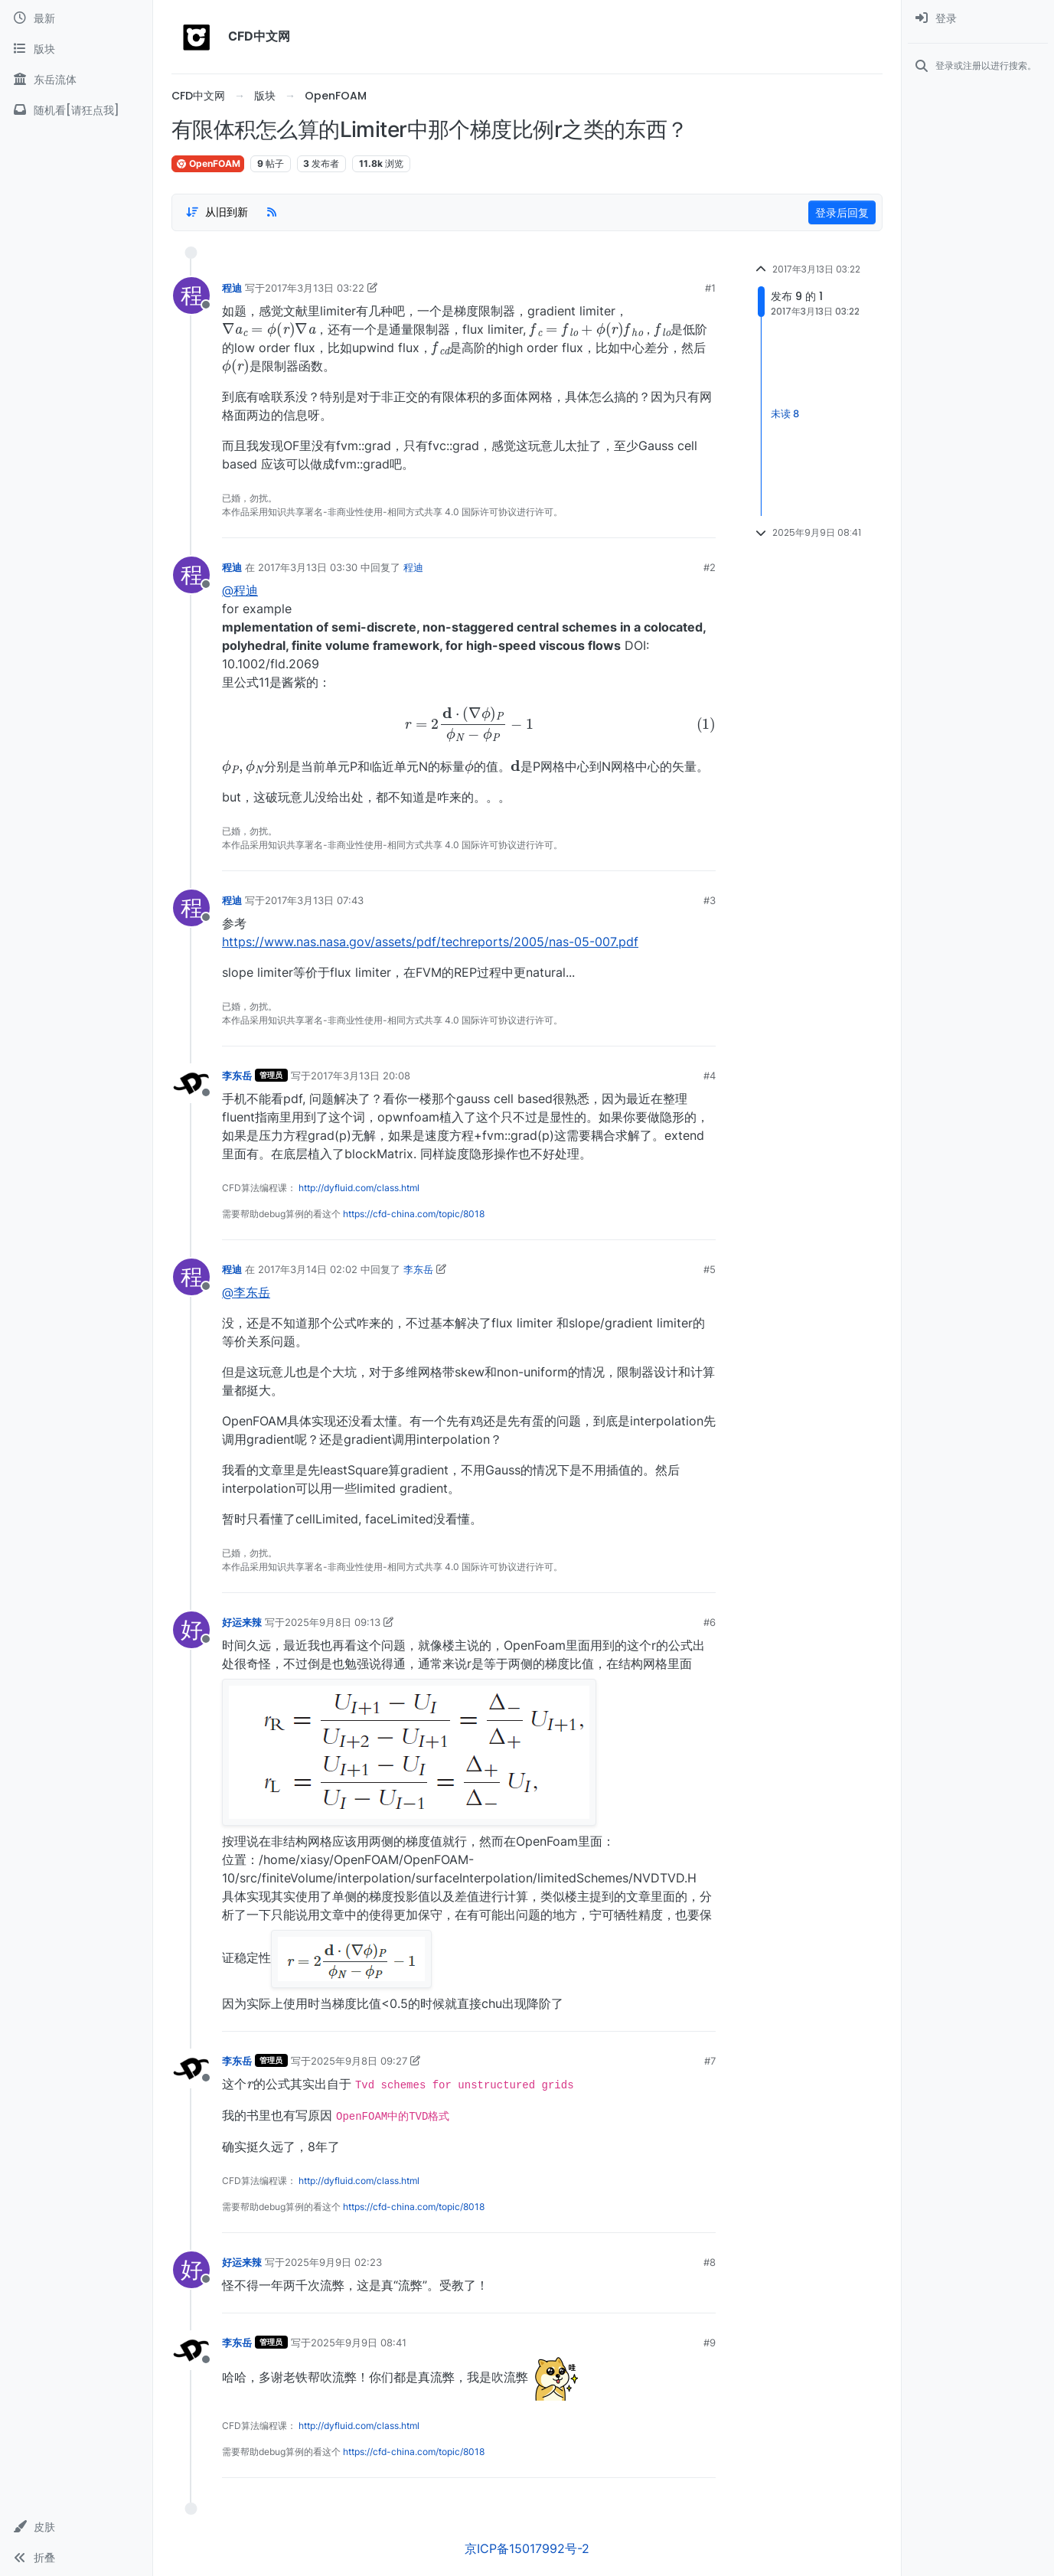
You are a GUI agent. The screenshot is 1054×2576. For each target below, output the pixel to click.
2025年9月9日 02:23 (333, 2262)
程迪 (232, 288)
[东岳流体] (76, 79)
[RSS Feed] (271, 212)
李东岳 (237, 1075)
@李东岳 (246, 1292)
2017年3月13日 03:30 (307, 567)
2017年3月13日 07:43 (314, 900)
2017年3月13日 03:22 (314, 288)
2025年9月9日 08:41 (358, 2342)
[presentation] (268, 328)
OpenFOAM (207, 163)
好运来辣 (242, 1622)
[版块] (76, 49)
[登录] (978, 18)
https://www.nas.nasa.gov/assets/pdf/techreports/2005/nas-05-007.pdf (430, 941)
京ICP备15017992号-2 (527, 2548)
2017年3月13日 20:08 (360, 1075)
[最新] (76, 18)
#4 (709, 1075)
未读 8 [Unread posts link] (785, 413)
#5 (709, 1269)
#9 (709, 2342)
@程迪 (240, 590)
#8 (709, 2262)
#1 (710, 288)
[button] (76, 2527)
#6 (709, 1622)
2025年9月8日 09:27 (359, 2061)
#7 (710, 2061)
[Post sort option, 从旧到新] (216, 212)
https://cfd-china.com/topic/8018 (414, 1213)
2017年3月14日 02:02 (307, 1269)
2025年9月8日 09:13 (332, 1622)
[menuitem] (978, 18)
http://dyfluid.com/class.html (359, 1187)
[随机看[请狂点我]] (76, 110)
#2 (709, 567)
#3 (709, 900)
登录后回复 (842, 212)
